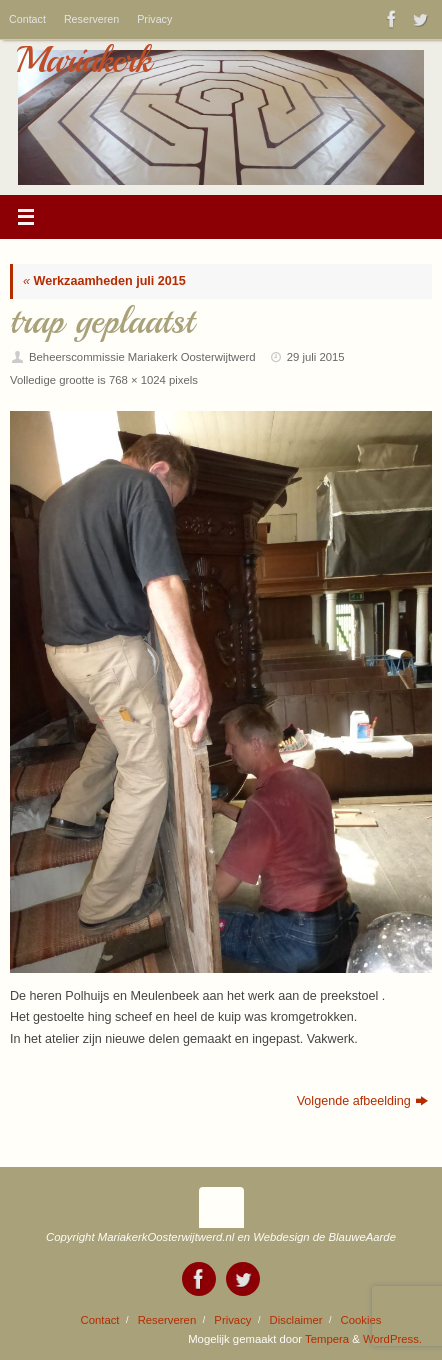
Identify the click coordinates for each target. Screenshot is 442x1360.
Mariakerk (82, 60)
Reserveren (91, 19)
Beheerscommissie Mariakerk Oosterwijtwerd (142, 357)
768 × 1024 (137, 380)
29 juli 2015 (316, 357)
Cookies (361, 1320)
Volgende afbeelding (362, 1101)
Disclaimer (296, 1320)
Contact (27, 19)
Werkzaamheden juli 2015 (104, 281)
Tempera (327, 1339)
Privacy (154, 19)
